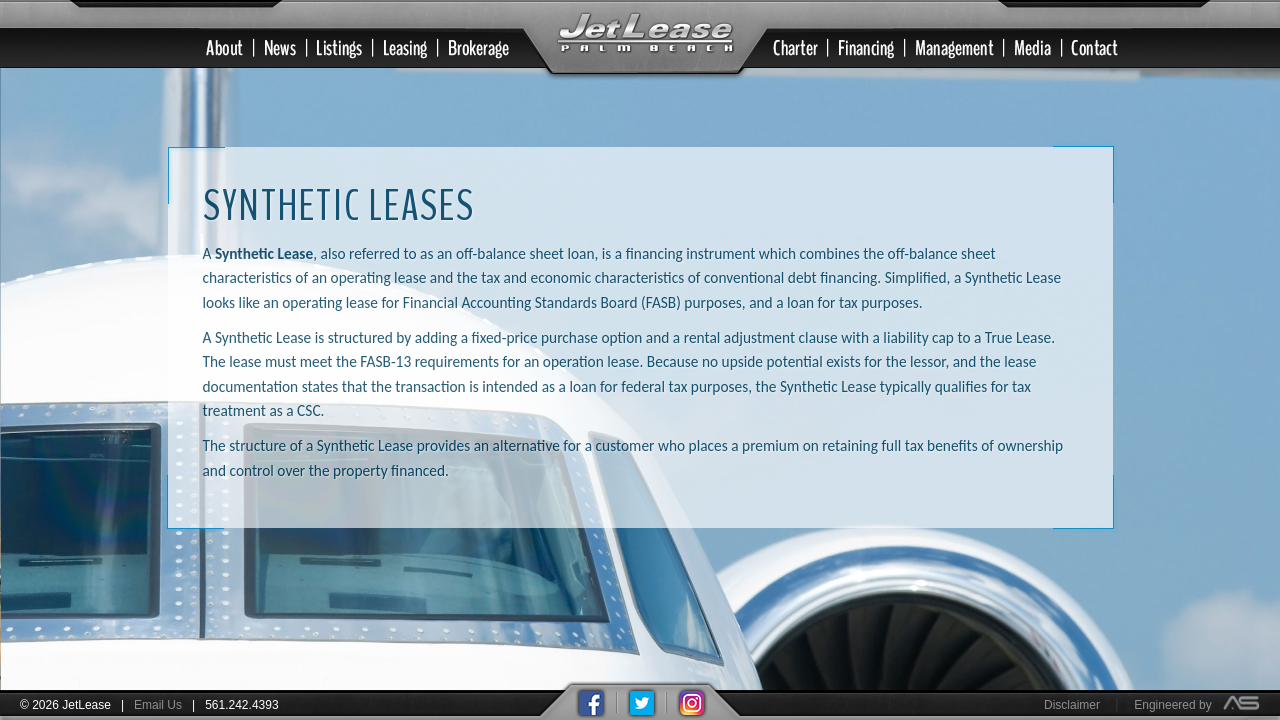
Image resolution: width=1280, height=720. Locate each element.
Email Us (158, 705)
